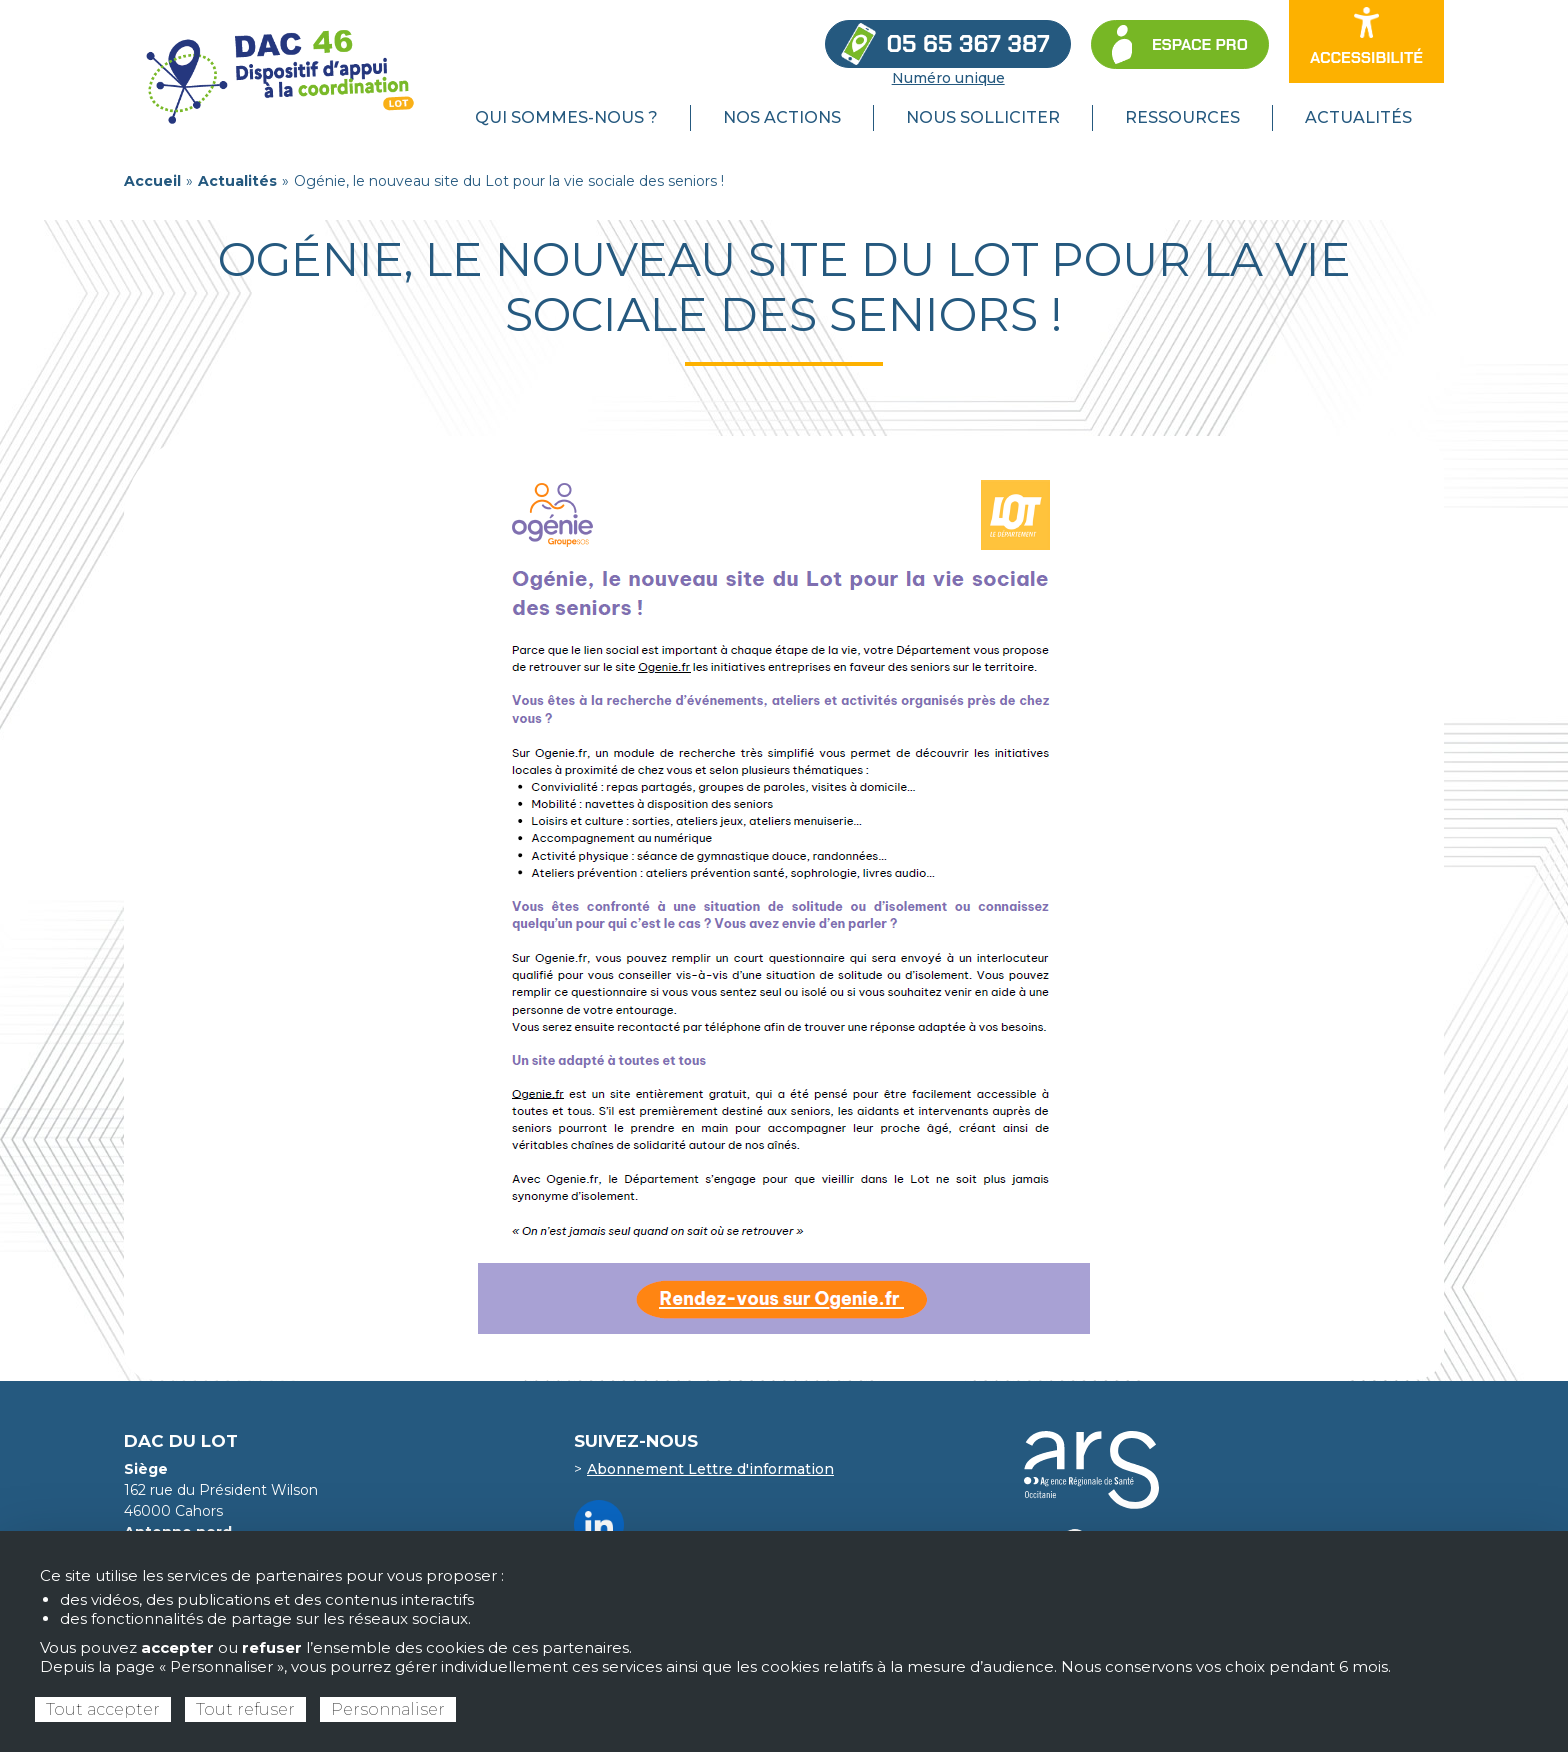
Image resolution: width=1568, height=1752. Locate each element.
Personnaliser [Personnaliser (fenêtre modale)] (388, 1709)
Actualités (237, 181)
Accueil (152, 181)
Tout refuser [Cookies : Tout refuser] (245, 1709)
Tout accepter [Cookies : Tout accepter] (103, 1709)
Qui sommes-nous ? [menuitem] (566, 117)
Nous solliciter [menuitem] (983, 117)
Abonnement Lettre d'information (710, 1469)
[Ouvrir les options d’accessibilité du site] (1366, 41)
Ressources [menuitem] (1182, 117)
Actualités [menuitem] (1358, 117)
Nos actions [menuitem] (782, 117)
